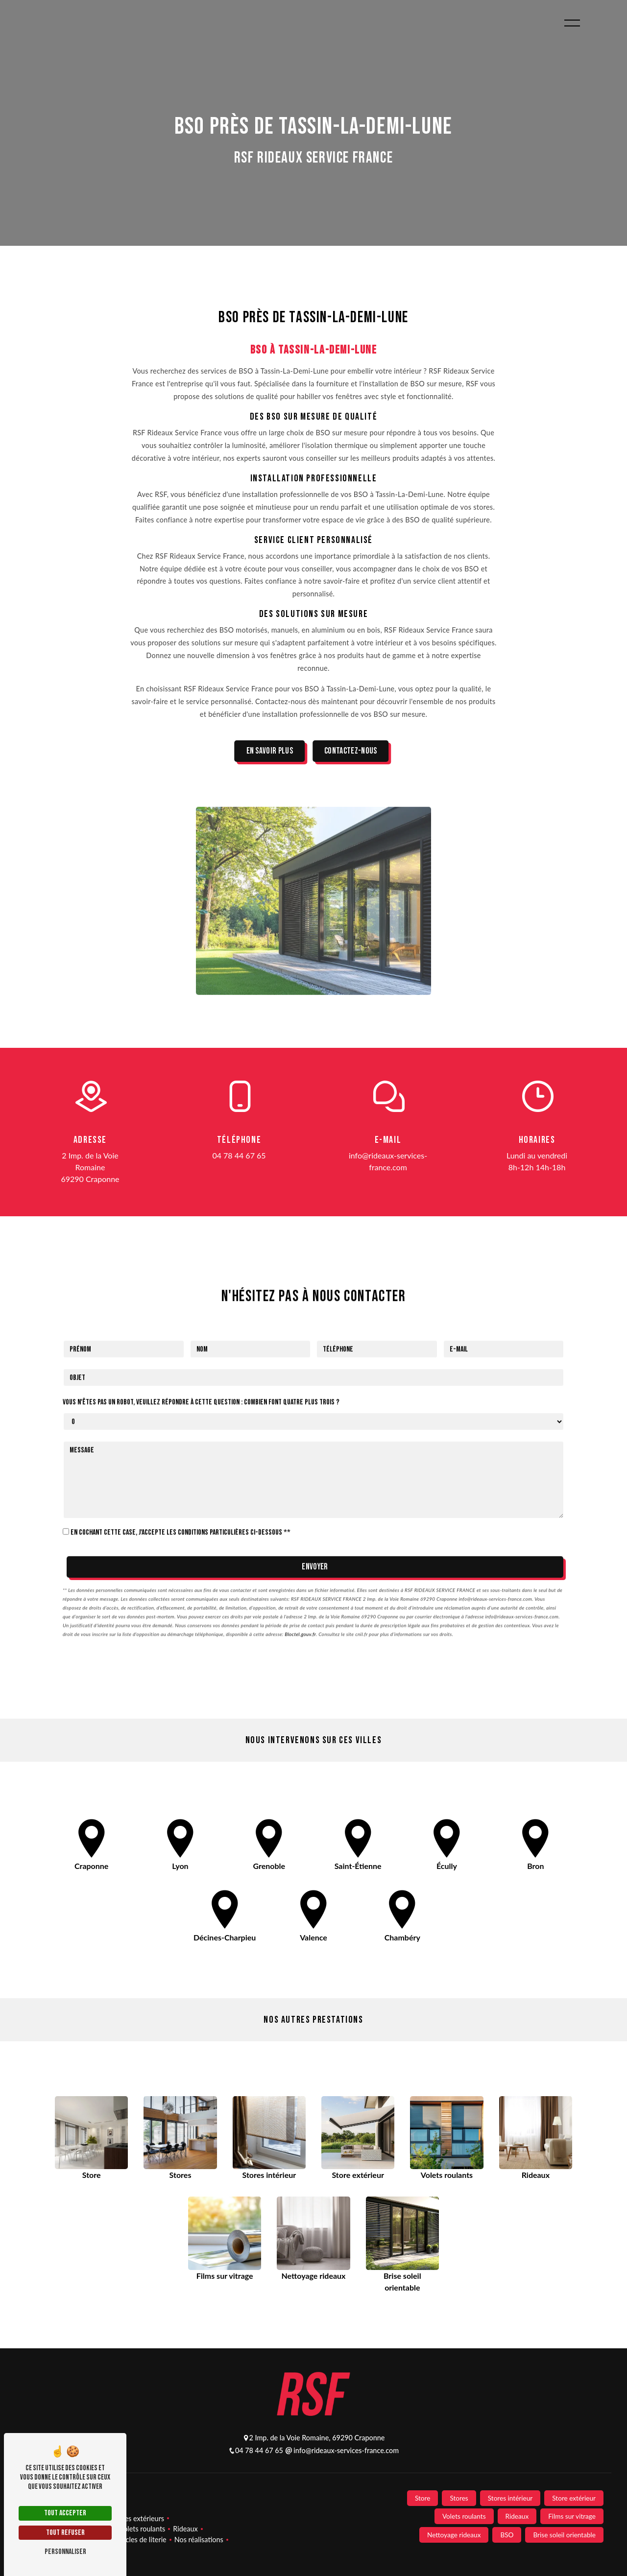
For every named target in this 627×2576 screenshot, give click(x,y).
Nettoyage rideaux (454, 2535)
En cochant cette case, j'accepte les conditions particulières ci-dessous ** (180, 1493)
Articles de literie (140, 2539)
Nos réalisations (198, 2539)
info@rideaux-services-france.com (388, 1161)
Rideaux (185, 2529)
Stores (459, 2498)
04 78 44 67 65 (238, 1155)
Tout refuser (65, 2532)
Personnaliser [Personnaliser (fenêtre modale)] (65, 2551)
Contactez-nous (350, 751)
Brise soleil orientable (564, 2535)
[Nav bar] (572, 22)
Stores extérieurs (138, 2518)
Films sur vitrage (572, 2516)
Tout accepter (65, 2513)
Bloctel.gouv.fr (300, 1595)
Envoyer (315, 1528)
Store (422, 2498)
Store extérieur (574, 2498)
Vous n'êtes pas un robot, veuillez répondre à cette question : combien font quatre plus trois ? (201, 1363)
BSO (506, 2535)
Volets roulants (142, 2529)
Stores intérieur (510, 2498)
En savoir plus (269, 751)
